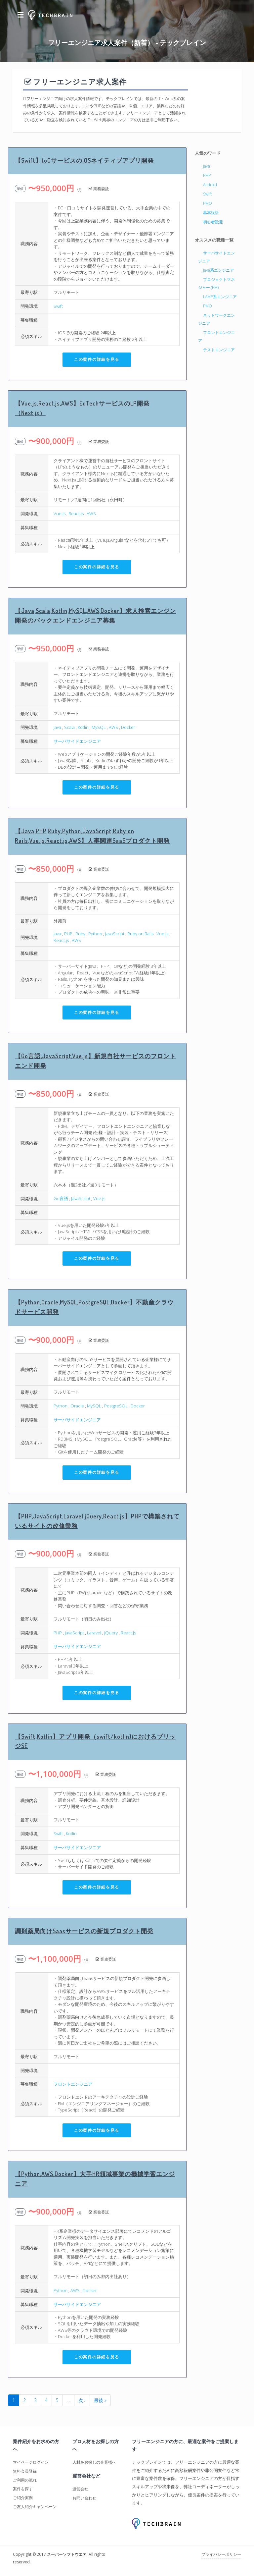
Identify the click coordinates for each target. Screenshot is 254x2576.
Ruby (80, 934)
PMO (207, 203)
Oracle (77, 1406)
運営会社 (80, 2489)
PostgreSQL (116, 1406)
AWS (91, 514)
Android (210, 185)
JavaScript (114, 934)
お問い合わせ (84, 2498)
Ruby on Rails (140, 934)
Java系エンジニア (218, 270)
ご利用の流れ (25, 2480)
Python (95, 934)
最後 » (100, 2400)
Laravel (94, 1633)
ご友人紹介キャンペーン (35, 2506)
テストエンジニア (219, 350)
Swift (58, 306)
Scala (69, 727)
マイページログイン (31, 2462)
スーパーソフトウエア (67, 2554)
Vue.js (59, 514)
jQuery (111, 1633)
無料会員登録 (25, 2471)
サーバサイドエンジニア (77, 741)
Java (57, 727)
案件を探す (23, 2489)
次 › (82, 2400)
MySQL (99, 727)
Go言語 (61, 1198)
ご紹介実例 (23, 2497)
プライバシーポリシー (221, 2554)
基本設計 (211, 212)
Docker (128, 727)
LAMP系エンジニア (220, 297)
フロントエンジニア (73, 2084)
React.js (76, 514)
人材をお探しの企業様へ (94, 2462)
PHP (68, 934)
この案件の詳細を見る (96, 359)
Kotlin (83, 727)
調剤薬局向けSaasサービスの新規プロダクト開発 (84, 1931)
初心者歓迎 (213, 222)
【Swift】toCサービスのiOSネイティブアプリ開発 (84, 160)
